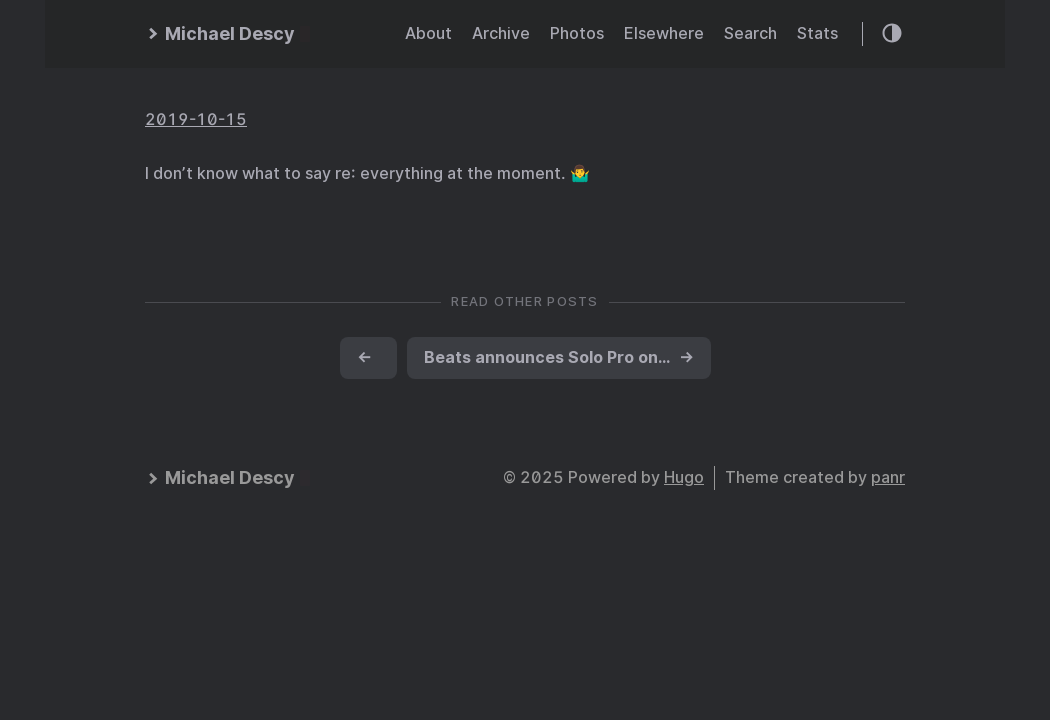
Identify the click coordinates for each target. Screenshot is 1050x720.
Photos (577, 33)
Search (750, 33)
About (428, 33)
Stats (817, 33)
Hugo (684, 477)
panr (888, 477)
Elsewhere (664, 33)
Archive (501, 33)
